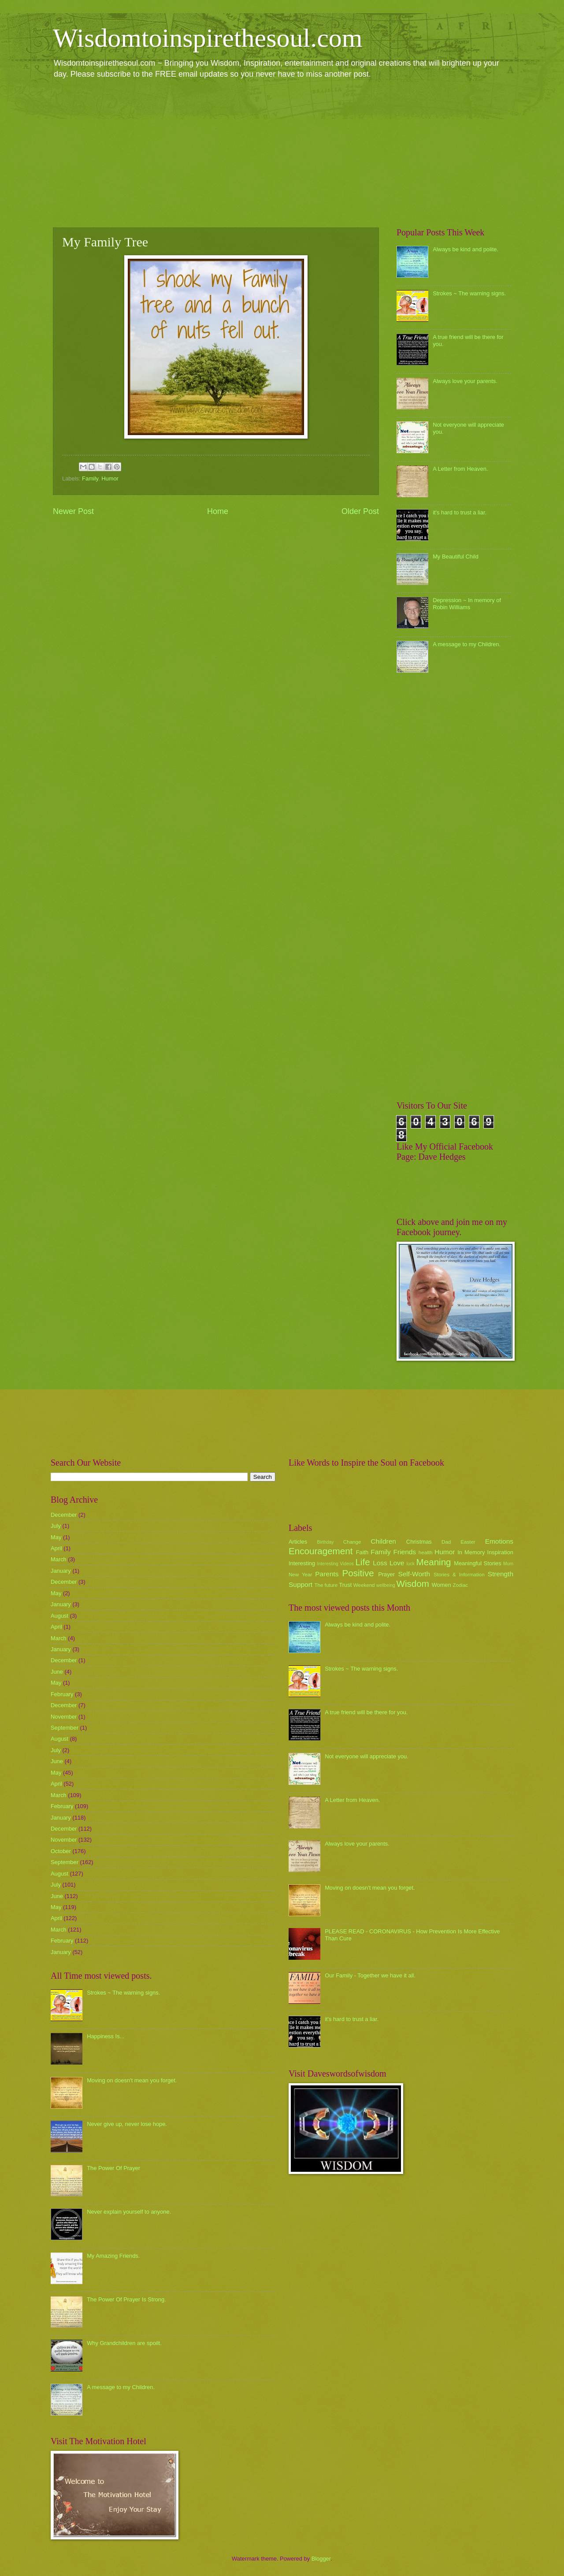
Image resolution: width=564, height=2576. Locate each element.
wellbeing (385, 1585)
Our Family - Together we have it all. (370, 1975)
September (64, 1727)
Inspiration (500, 1552)
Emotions (499, 1541)
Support (300, 1584)
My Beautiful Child (456, 556)
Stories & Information (459, 1574)
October (61, 1851)
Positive (358, 1573)
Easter (467, 1542)
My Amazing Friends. (113, 2255)
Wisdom (413, 1583)
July (56, 1526)
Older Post (360, 511)
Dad (446, 1542)
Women (441, 1585)
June (57, 1671)
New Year (300, 1574)
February (62, 1694)
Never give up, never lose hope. (127, 2124)
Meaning (433, 1562)
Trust (345, 1585)
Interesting (302, 1563)
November (64, 1716)
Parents (326, 1574)
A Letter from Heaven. (460, 468)
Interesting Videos (335, 1563)
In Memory (471, 1552)
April (56, 1548)
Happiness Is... (105, 2036)
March (59, 1559)
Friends (404, 1552)
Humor (110, 478)
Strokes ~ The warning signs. (469, 293)
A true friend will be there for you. (366, 1712)
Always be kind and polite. (465, 249)
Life (362, 1562)
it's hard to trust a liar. (459, 512)
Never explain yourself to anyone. (129, 2211)
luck (411, 1563)
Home (217, 511)
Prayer (386, 1574)
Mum (508, 1563)
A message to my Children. (467, 644)
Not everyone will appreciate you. (366, 1756)
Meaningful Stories (477, 1563)
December (64, 1514)
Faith (362, 1552)
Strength (500, 1574)
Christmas (419, 1541)
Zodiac (460, 1585)
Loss (380, 1563)
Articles (298, 1541)
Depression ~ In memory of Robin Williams (467, 603)
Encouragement (320, 1551)
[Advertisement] (282, 152)
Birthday (325, 1542)
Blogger (321, 2558)
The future (326, 1585)
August (59, 1615)
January (61, 1570)
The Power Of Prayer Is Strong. (126, 2299)
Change (352, 1542)
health (426, 1552)
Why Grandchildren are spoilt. (124, 2343)
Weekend (364, 1585)
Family (90, 478)
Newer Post (73, 511)
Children (383, 1541)
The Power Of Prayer (113, 2168)
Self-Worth (414, 1574)
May (56, 1537)
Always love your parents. (465, 381)
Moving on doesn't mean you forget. (132, 2080)
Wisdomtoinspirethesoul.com (208, 37)
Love (397, 1563)
